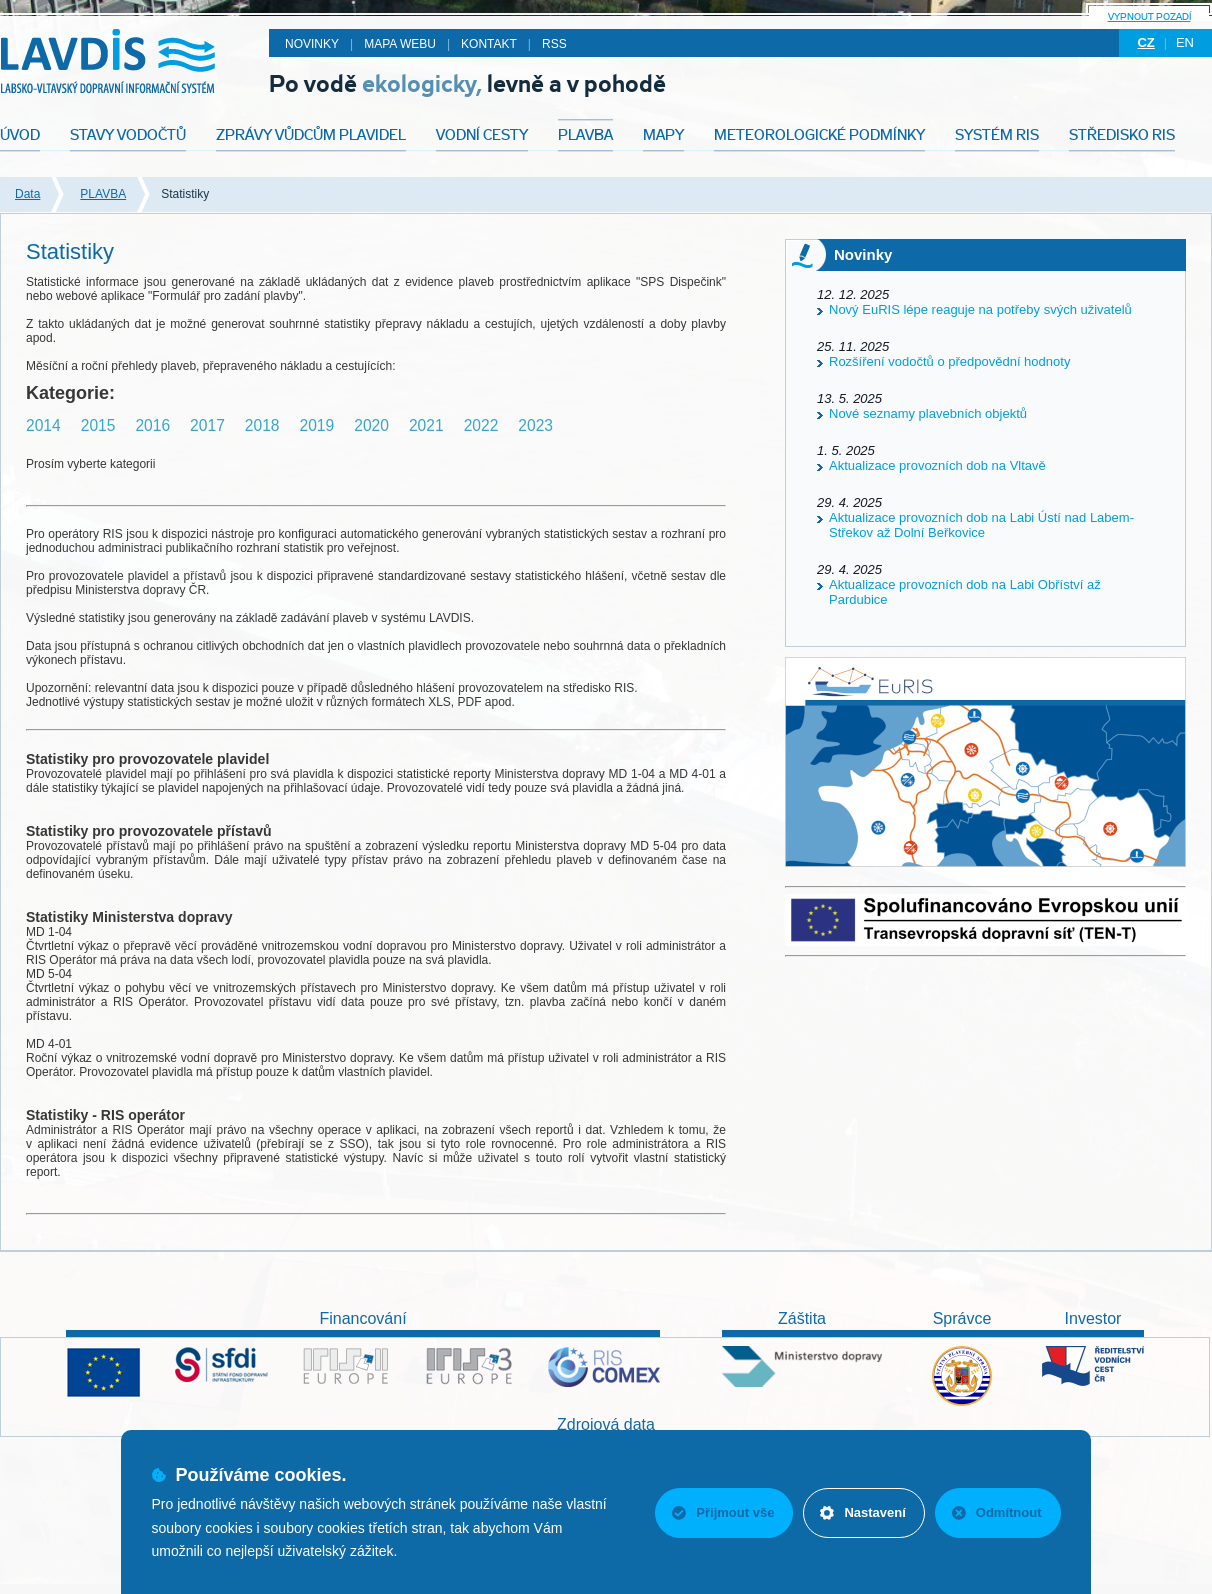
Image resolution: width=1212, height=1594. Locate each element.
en (1185, 42)
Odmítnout (997, 1512)
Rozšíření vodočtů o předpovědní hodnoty (949, 361)
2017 (207, 425)
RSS (554, 44)
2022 (481, 425)
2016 (152, 425)
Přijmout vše (723, 1512)
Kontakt (489, 44)
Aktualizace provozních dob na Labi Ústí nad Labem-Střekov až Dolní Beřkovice (981, 525)
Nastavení (862, 1512)
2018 (262, 425)
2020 (371, 425)
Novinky (312, 44)
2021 (426, 425)
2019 (317, 425)
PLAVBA (103, 194)
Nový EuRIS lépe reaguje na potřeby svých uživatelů (980, 309)
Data (27, 194)
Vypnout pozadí (1149, 16)
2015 (98, 425)
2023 (535, 425)
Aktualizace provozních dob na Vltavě (937, 465)
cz (1145, 42)
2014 (43, 425)
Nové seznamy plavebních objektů (928, 413)
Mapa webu (400, 44)
